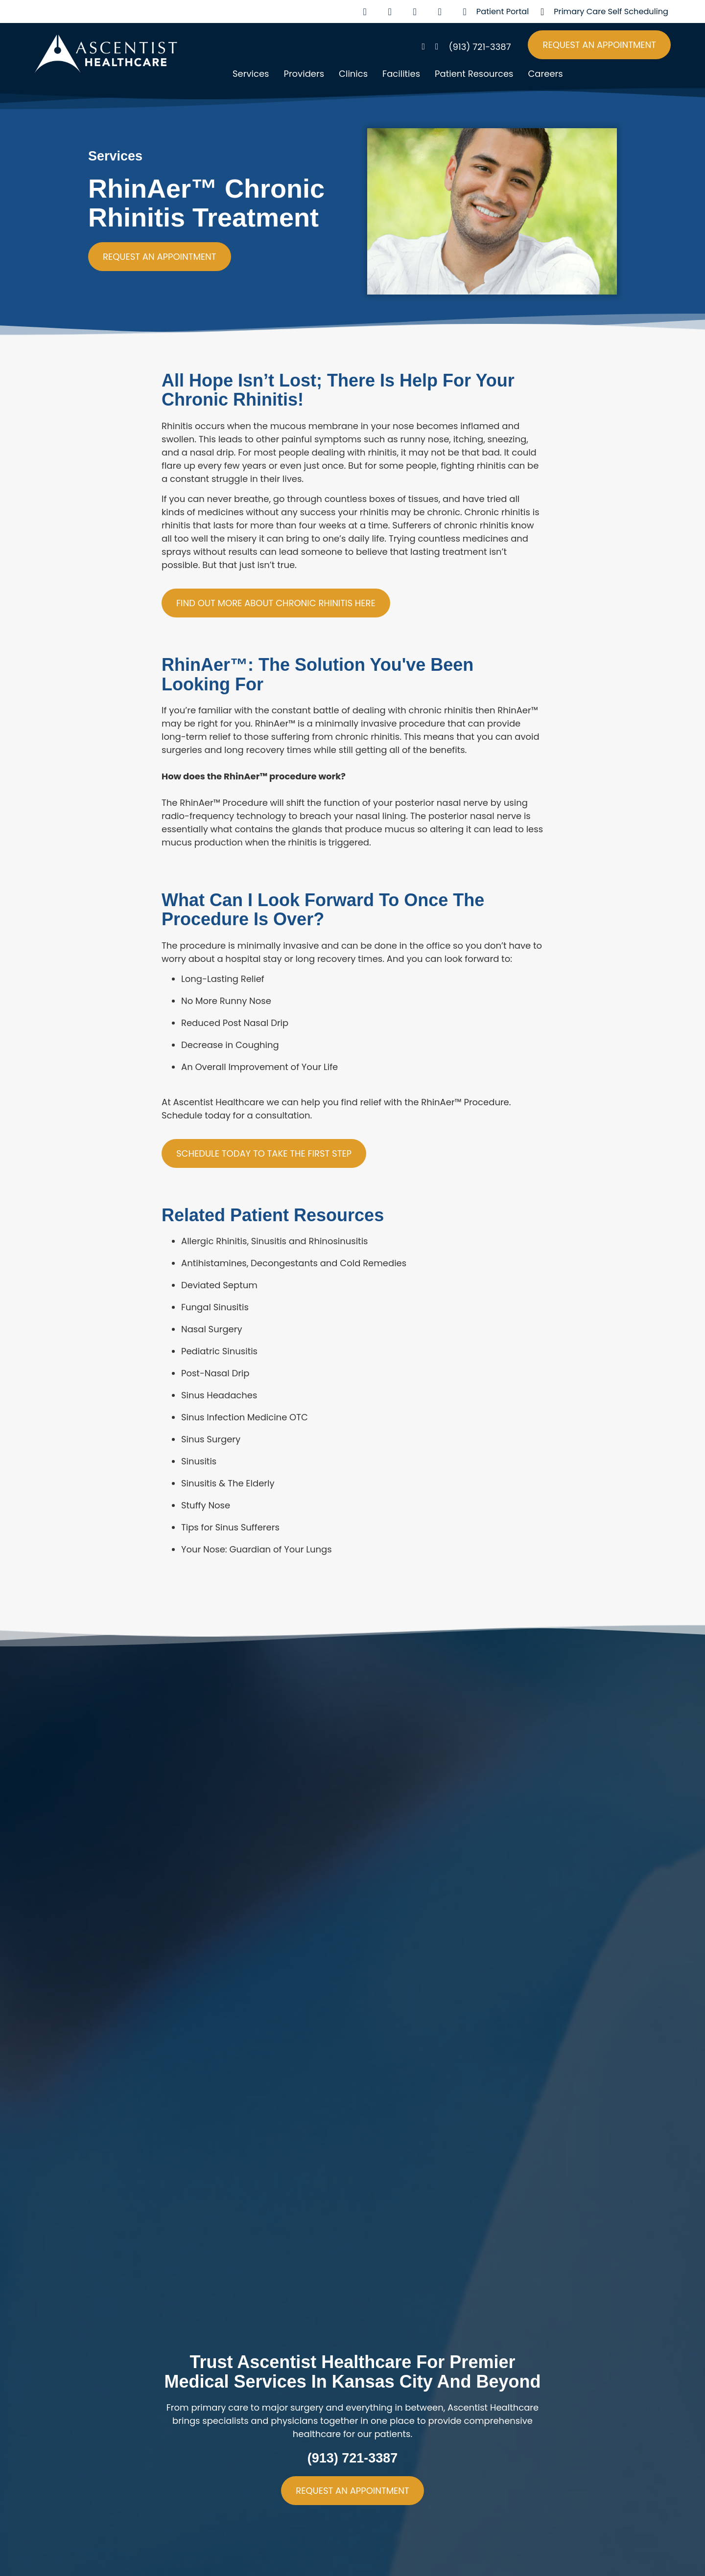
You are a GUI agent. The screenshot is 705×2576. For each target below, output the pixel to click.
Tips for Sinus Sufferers (230, 1527)
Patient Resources (474, 74)
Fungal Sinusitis (215, 1307)
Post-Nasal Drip (215, 1373)
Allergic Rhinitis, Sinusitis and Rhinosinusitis (274, 1241)
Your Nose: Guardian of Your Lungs (256, 1549)
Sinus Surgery (210, 1439)
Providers (303, 74)
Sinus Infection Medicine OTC (244, 1417)
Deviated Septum (219, 1285)
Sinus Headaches (219, 1395)
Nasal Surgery (211, 1329)
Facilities (401, 74)
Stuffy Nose (205, 1505)
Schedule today (196, 1115)
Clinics (353, 74)
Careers (545, 74)
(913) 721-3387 (352, 2458)
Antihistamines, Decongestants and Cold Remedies (293, 1263)
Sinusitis (198, 1461)
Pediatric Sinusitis (219, 1351)
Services (251, 74)
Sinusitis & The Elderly (228, 1483)
